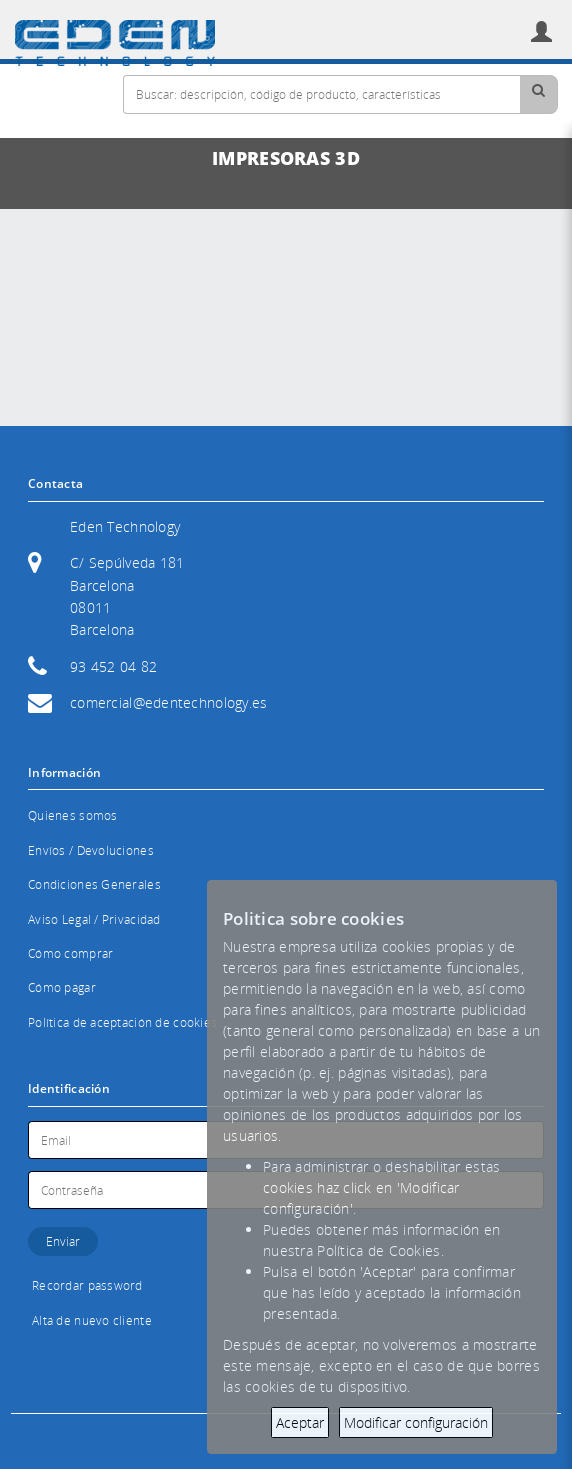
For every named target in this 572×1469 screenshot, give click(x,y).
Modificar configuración (416, 1422)
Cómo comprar (70, 953)
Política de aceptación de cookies (122, 1022)
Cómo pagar (62, 987)
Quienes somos (73, 815)
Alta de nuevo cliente (92, 1320)
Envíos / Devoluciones (91, 850)
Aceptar (300, 1422)
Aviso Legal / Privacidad (94, 919)
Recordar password (87, 1285)
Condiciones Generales (94, 884)
